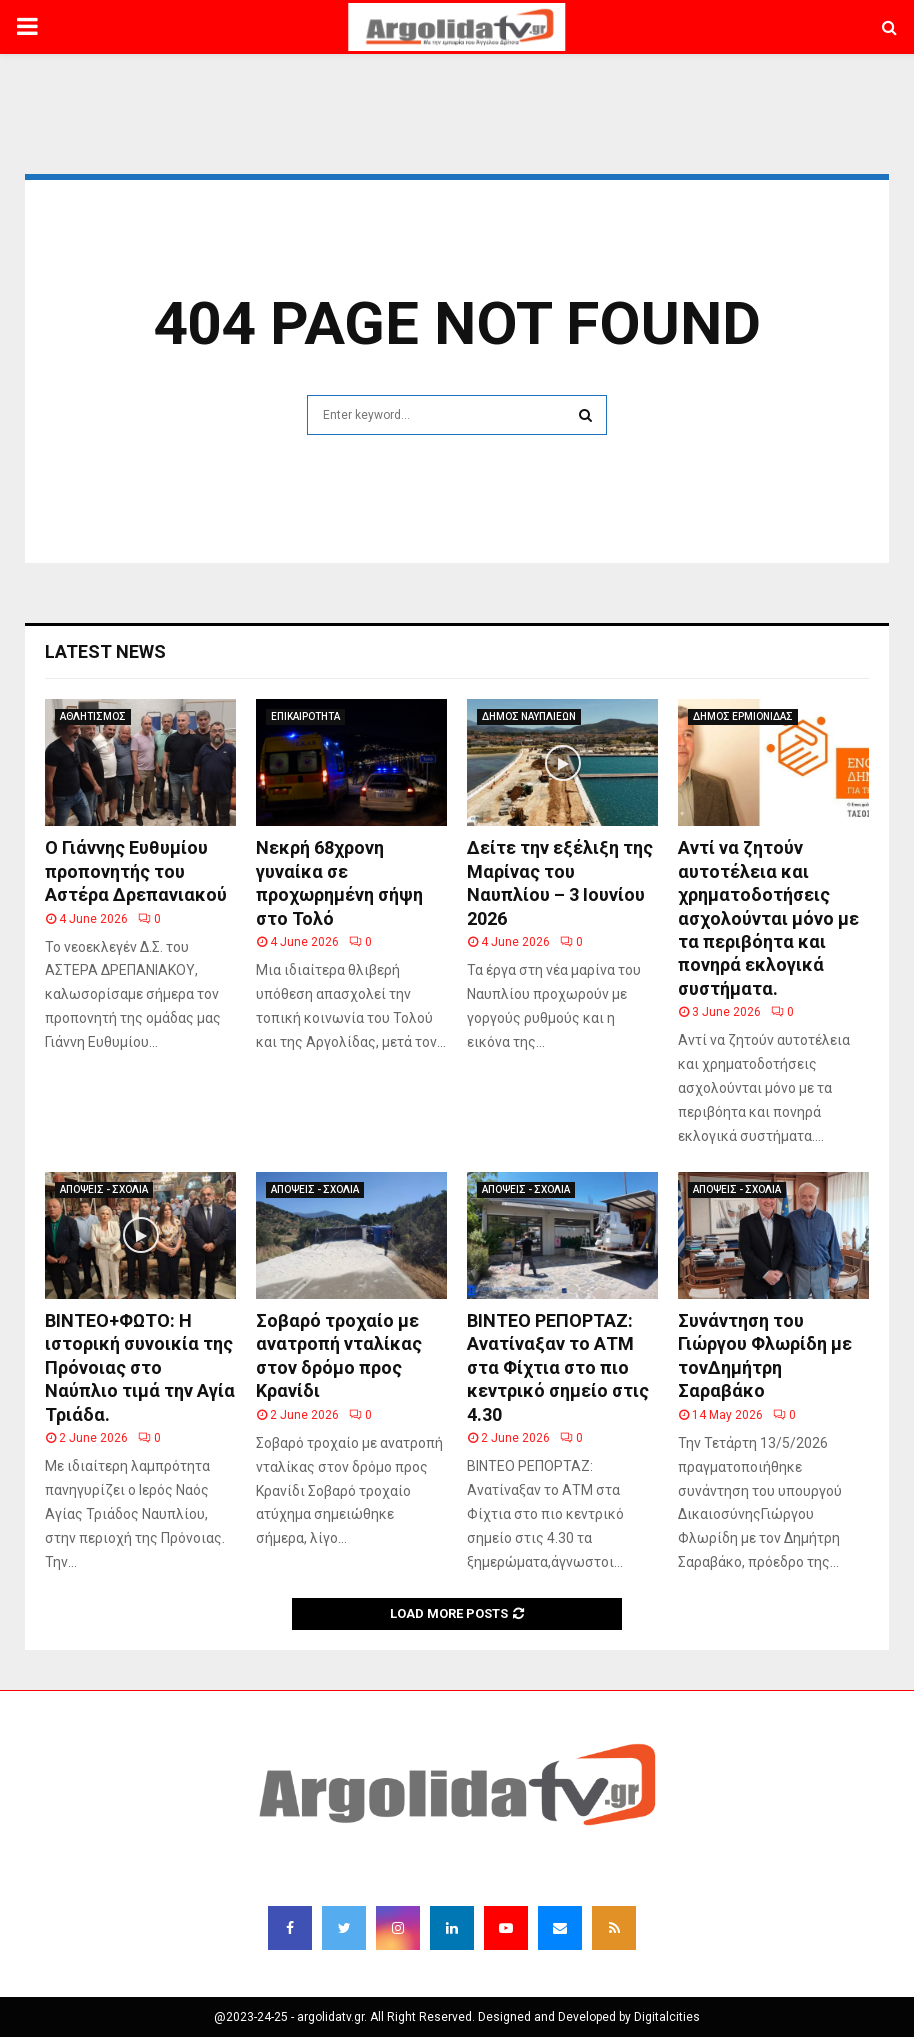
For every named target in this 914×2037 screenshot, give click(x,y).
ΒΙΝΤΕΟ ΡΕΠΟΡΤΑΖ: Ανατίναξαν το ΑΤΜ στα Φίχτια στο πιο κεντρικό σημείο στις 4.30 (558, 1367)
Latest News (105, 651)
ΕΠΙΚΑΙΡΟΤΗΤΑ (305, 716)
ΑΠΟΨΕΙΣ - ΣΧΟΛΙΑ (104, 1189)
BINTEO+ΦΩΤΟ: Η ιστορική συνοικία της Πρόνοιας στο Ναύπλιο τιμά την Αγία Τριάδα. (140, 1367)
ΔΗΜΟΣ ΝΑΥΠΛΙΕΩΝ (529, 716)
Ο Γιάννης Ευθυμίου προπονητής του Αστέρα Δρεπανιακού (136, 871)
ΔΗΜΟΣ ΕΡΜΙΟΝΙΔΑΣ (743, 716)
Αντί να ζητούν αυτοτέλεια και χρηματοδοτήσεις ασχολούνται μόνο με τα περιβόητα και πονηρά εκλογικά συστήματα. (768, 917)
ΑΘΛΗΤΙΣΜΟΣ (93, 716)
